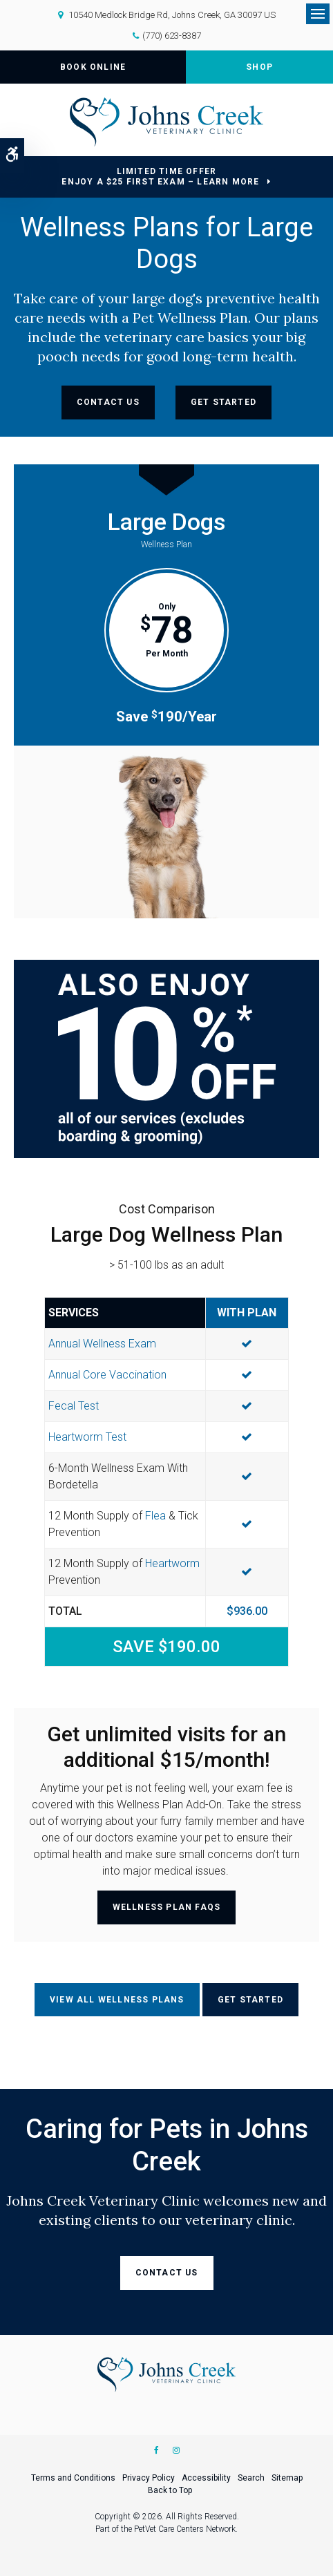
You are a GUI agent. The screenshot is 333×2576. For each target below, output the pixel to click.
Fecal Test (73, 1405)
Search (251, 2478)
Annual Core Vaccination (107, 1374)
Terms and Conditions (73, 2478)
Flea (155, 1515)
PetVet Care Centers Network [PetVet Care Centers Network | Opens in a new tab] (185, 2529)
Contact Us (108, 402)
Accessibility (206, 2478)
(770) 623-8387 (171, 35)
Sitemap (287, 2478)
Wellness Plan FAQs (167, 1907)
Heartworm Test (87, 1436)
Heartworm (172, 1563)
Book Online (93, 67)
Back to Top (170, 2490)
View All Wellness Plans (117, 2000)
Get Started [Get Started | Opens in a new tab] (223, 402)
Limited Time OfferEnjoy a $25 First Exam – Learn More (160, 177)
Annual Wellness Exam (102, 1343)
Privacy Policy (148, 2478)
